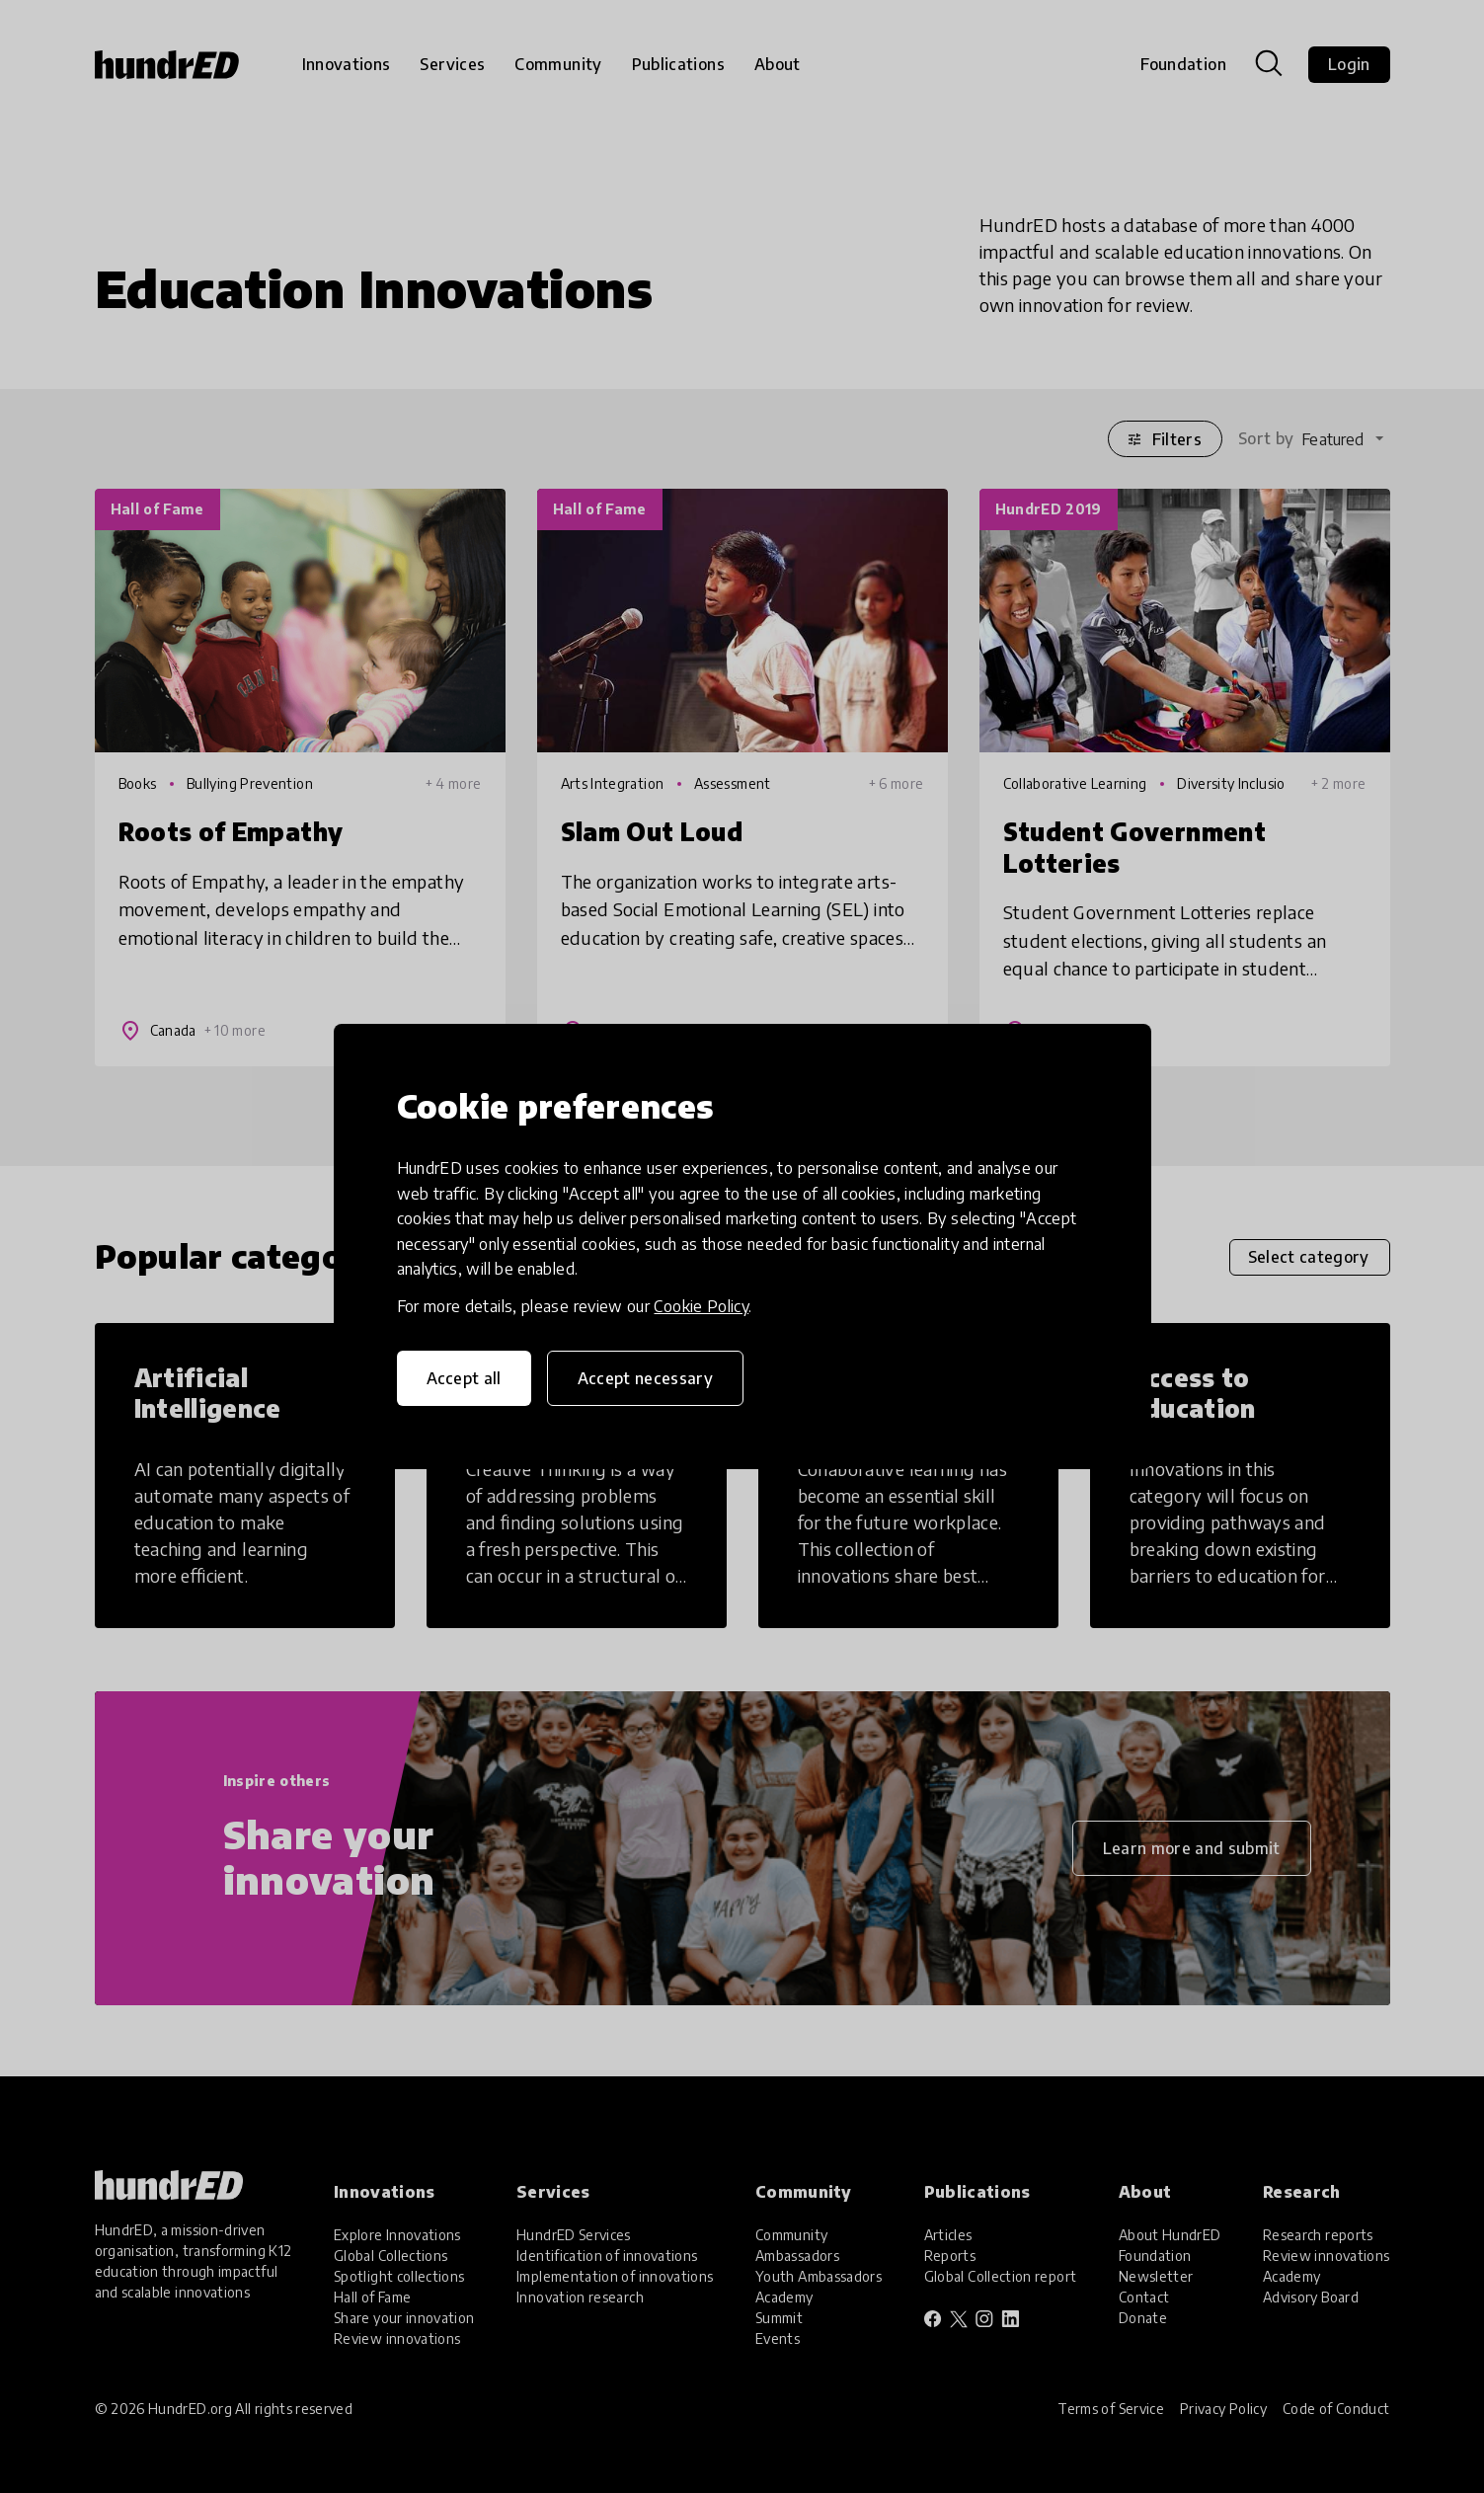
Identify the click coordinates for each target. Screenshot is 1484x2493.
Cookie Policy (701, 1306)
